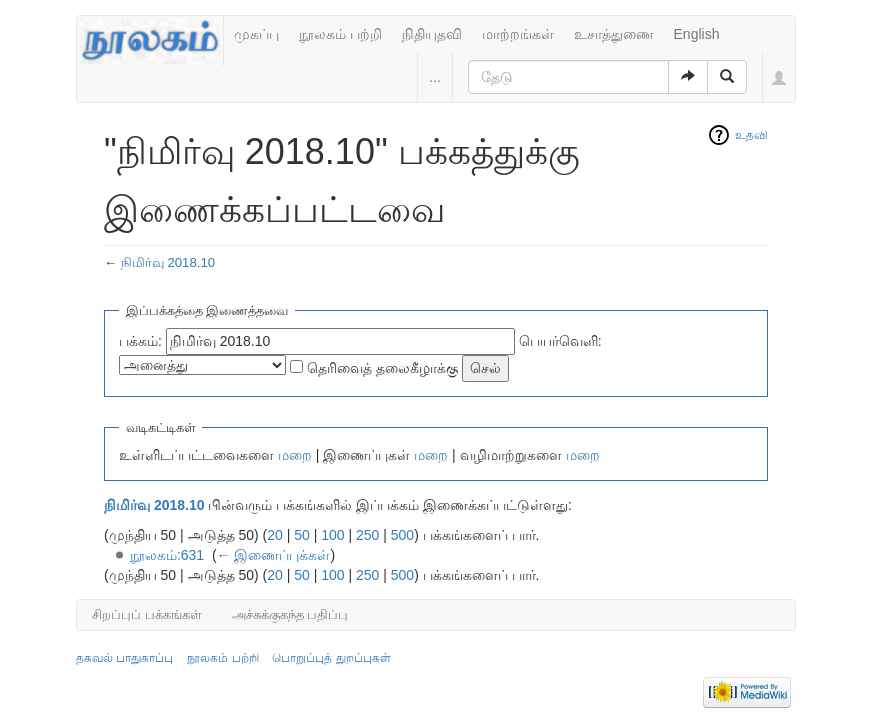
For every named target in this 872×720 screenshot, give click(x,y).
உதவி (751, 135)
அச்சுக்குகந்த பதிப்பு (290, 614)
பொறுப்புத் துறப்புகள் (331, 658)
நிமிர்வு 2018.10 (168, 262)
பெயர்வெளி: (560, 341)
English (697, 34)
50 (302, 535)
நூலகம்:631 (167, 555)
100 (332, 535)
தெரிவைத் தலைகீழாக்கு (382, 368)
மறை (295, 455)
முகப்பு (256, 34)
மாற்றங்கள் (518, 34)
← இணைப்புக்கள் (274, 555)
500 (402, 535)
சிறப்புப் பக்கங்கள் (147, 614)
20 (275, 535)
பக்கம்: (140, 341)
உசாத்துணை (614, 34)
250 (367, 535)
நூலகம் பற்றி (340, 34)
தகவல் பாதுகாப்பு (124, 658)
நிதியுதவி (432, 34)
